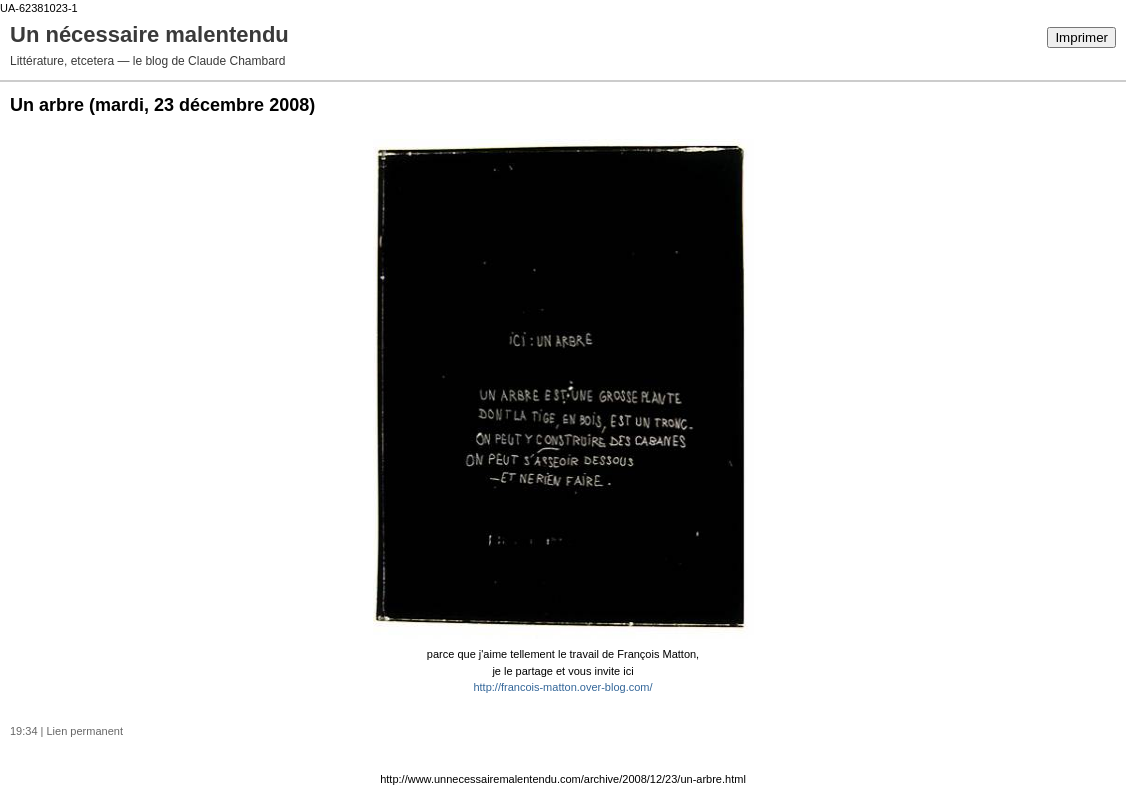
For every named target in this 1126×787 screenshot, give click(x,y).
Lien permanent (85, 731)
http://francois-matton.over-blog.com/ (562, 687)
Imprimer (1081, 37)
